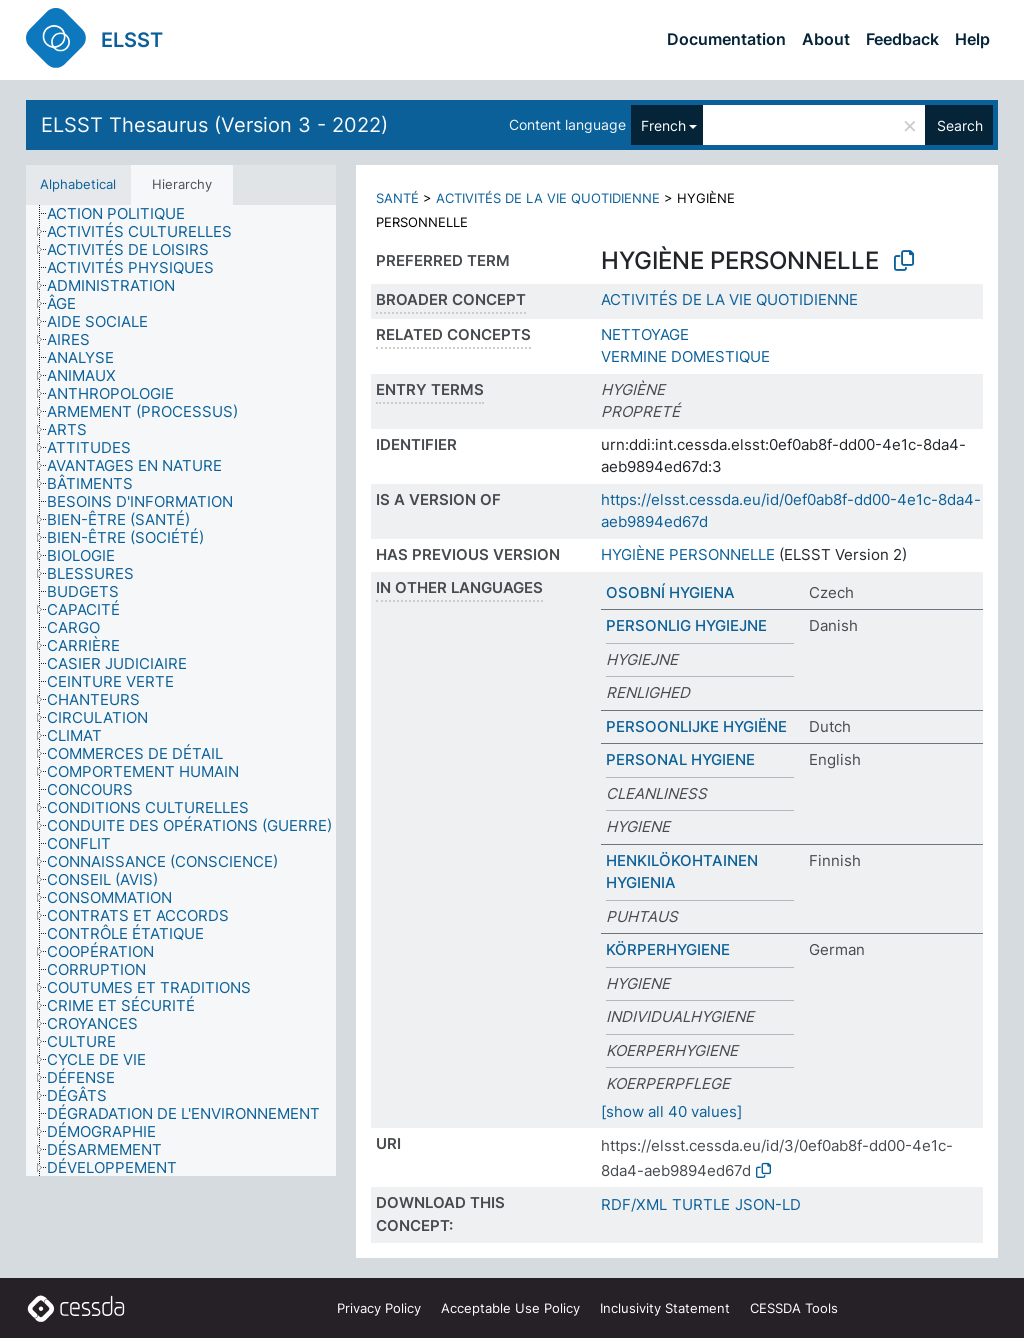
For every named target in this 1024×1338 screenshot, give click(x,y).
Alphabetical (78, 184)
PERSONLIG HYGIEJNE (686, 625)
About (826, 39)
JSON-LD (768, 1204)
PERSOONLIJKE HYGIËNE (696, 726)
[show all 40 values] (671, 1111)
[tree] (181, 690)
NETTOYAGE (645, 334)
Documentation (726, 39)
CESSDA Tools (794, 1308)
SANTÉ (397, 198)
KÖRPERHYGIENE (668, 949)
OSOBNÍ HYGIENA (670, 592)
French (663, 125)
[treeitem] (124, 214)
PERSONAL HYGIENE (680, 759)
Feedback (902, 39)
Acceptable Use (510, 1308)
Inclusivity (665, 1308)
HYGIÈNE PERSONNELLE (688, 554)
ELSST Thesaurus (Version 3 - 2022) (214, 125)
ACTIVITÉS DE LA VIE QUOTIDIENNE (548, 198)
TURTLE (701, 1204)
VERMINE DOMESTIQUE (685, 356)
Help (972, 39)
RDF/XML (634, 1204)
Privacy (379, 1308)
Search (960, 125)
